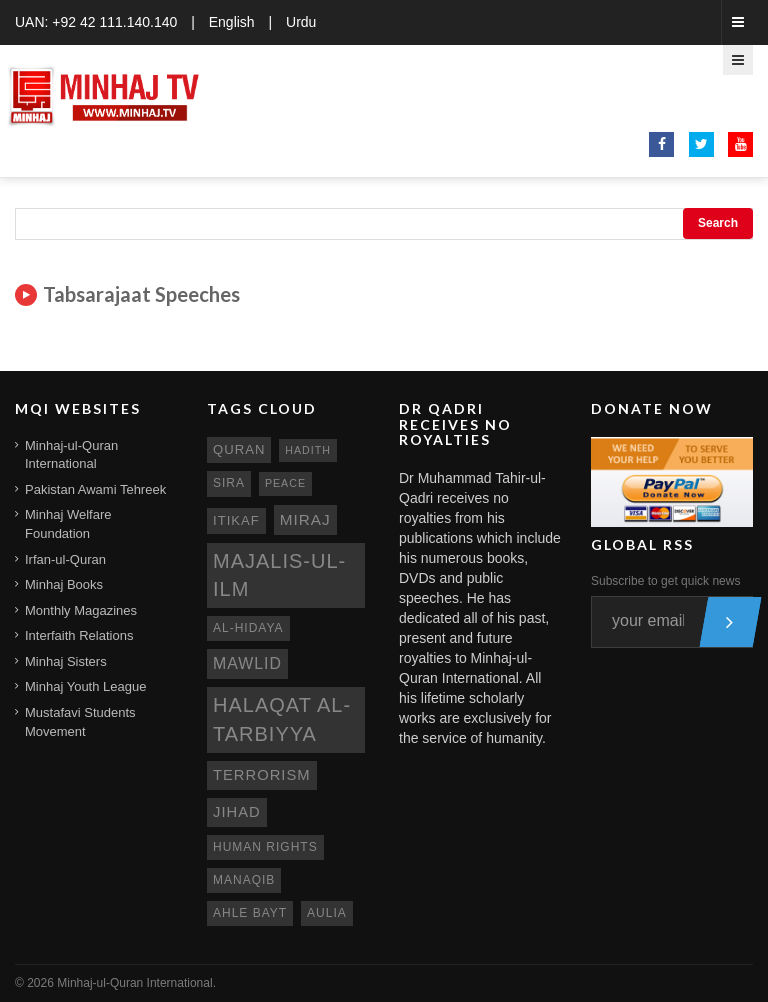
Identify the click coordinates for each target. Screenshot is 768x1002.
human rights (265, 847)
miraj (305, 519)
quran (239, 449)
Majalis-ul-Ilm (279, 575)
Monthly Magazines (81, 610)
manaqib (244, 880)
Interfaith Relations (79, 635)
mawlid (247, 663)
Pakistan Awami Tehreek (95, 489)
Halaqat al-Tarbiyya (282, 719)
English (232, 22)
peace (285, 483)
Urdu (301, 22)
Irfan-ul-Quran (65, 559)
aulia (327, 913)
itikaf (236, 520)
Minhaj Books (64, 584)
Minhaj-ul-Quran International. (136, 983)
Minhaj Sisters (66, 661)
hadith (308, 450)
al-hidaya (248, 628)
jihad (237, 812)
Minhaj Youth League (85, 686)
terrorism (262, 775)
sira (229, 483)
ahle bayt (250, 913)
